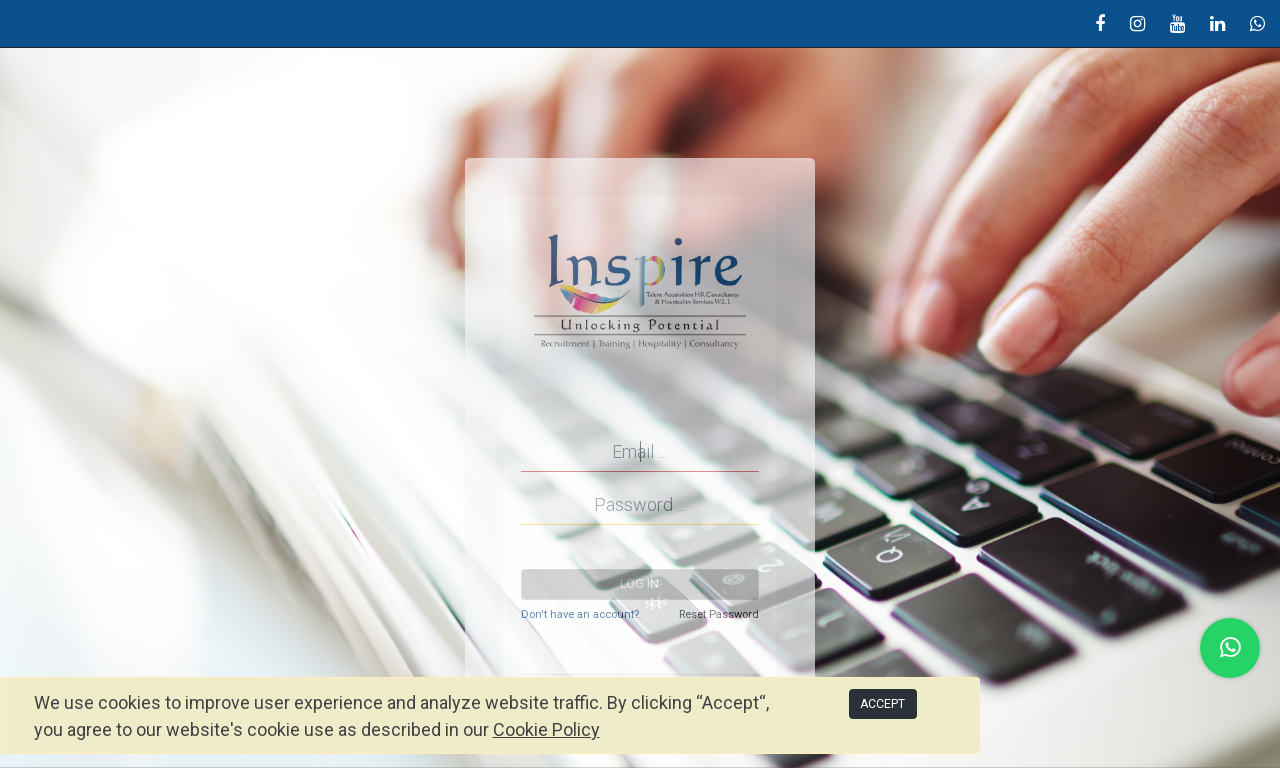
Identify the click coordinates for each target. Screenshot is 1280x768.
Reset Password (719, 614)
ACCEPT (882, 704)
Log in (639, 584)
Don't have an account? (580, 614)
